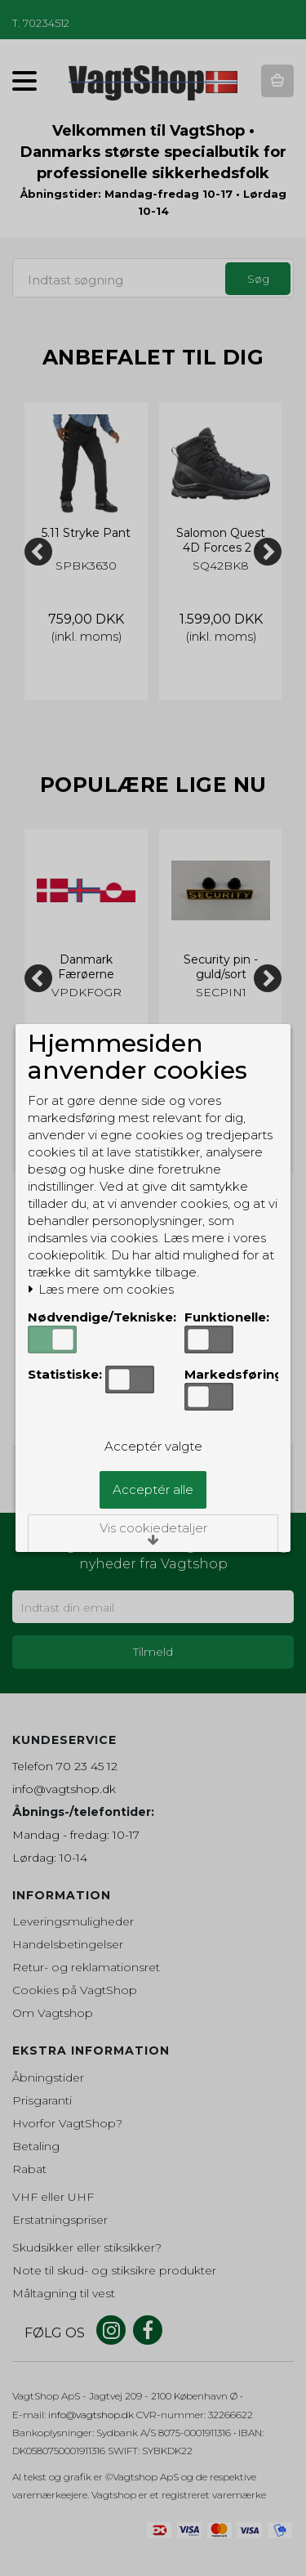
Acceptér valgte (153, 1446)
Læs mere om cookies (101, 1289)
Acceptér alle (153, 1489)
